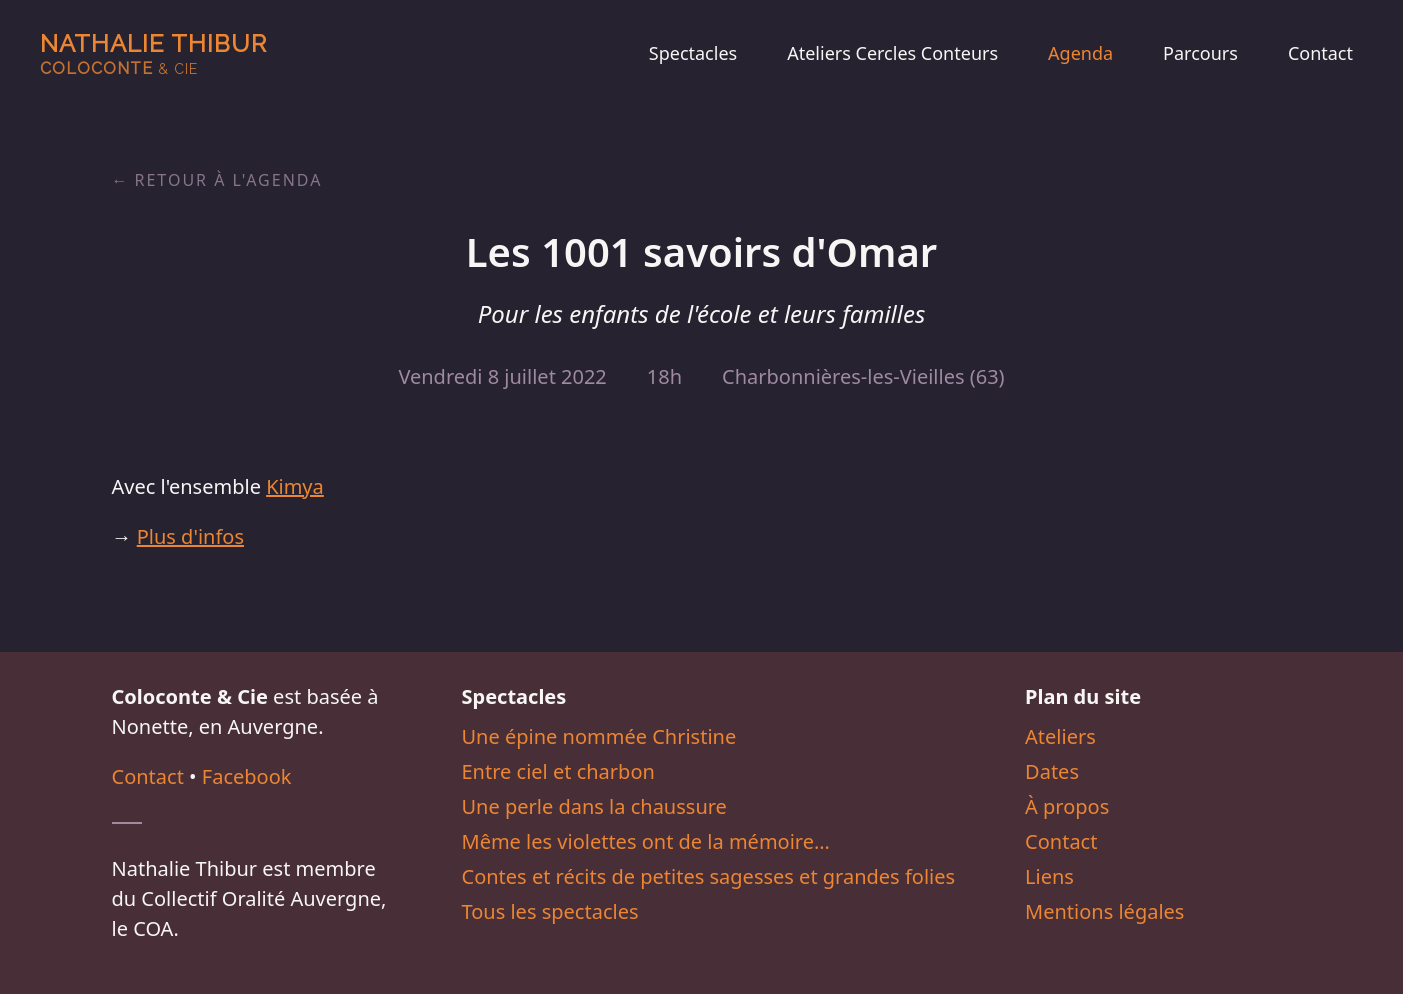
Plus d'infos (190, 536)
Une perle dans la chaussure (594, 806)
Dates (1052, 771)
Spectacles (693, 53)
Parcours (1200, 53)
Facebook (247, 776)
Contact (1320, 53)
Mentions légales (1104, 911)
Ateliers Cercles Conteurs (892, 53)
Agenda (1080, 53)
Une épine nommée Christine (599, 736)
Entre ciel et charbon (558, 771)
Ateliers (1060, 736)
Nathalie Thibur (153, 53)
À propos (1067, 806)
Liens (1049, 876)
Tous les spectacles (550, 911)
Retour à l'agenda (229, 180)
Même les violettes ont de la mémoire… (646, 841)
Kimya (295, 486)
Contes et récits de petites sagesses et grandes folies (709, 876)
